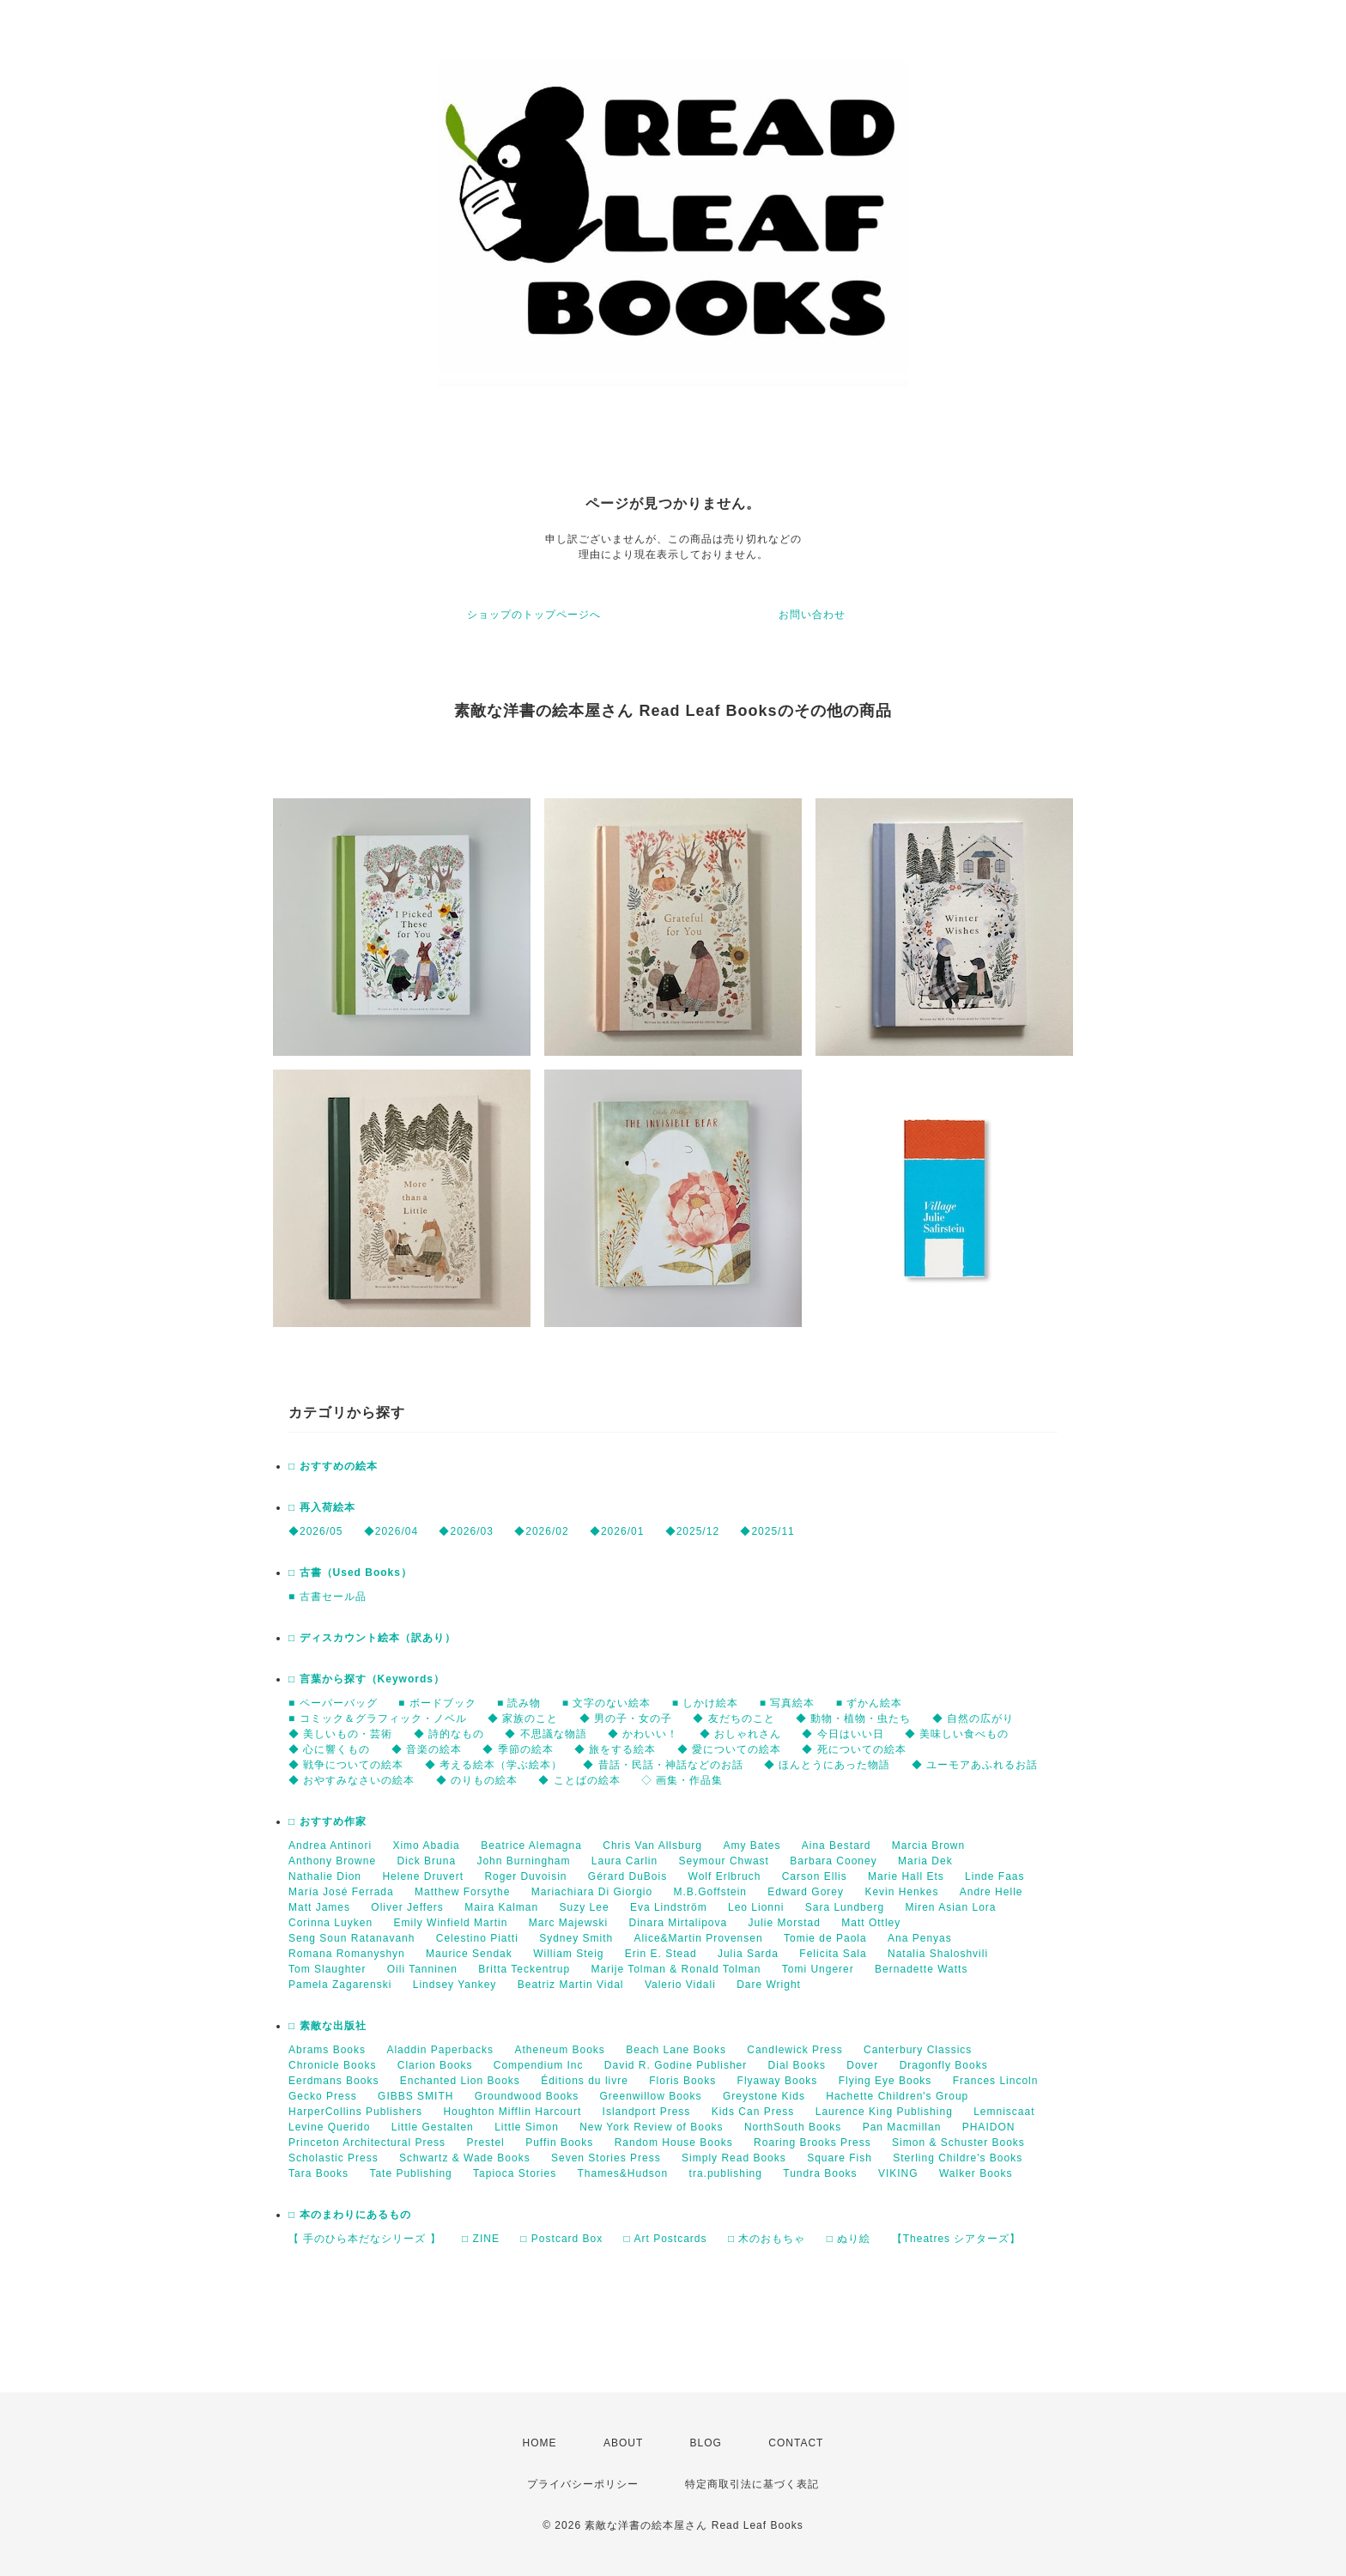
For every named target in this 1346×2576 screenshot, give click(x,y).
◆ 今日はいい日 (842, 1734)
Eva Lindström (668, 1907)
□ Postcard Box (561, 2239)
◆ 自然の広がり (973, 1718)
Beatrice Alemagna (531, 1846)
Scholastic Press (333, 2158)
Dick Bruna (426, 1861)
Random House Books (674, 2143)
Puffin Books (559, 2143)
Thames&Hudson (623, 2173)
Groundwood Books (527, 2096)
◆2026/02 (541, 1531)
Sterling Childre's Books (957, 2158)
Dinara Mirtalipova (677, 1923)
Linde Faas (994, 1876)
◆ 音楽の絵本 (426, 1749)
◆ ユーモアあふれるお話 (975, 1765)
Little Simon (526, 2127)
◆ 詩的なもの (449, 1734)
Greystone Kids (764, 2096)
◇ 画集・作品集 (682, 1780)
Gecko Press (322, 2096)
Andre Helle (991, 1892)
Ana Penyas (920, 1938)
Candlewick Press (794, 2050)
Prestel (485, 2143)
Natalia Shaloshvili (938, 1954)
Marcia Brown (928, 1846)
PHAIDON (989, 2127)
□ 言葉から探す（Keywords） (366, 1679)
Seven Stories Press (606, 2158)
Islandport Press (647, 2112)
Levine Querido (329, 2127)
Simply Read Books (734, 2158)
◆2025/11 (767, 1531)
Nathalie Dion (324, 1876)
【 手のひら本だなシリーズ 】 (364, 2239)
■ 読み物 (519, 1703)
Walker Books (976, 2173)
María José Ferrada (341, 1892)
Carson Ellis (814, 1876)
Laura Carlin (624, 1861)
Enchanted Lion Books (460, 2081)
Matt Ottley (870, 1923)
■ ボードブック (437, 1703)
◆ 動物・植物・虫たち (853, 1718)
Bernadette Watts (921, 1969)
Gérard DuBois (627, 1876)
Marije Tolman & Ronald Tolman (676, 1969)
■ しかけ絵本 (705, 1703)
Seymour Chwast (724, 1861)
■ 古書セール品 (327, 1597)
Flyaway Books (777, 2081)
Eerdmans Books (333, 2081)
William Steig (568, 1954)
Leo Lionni (756, 1907)
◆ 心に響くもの (329, 1749)
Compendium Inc (539, 2065)
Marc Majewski (568, 1923)
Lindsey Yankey (455, 1985)
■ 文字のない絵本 (607, 1703)
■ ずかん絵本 (869, 1703)
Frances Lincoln (996, 2081)
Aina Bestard (836, 1846)
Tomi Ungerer (818, 1969)
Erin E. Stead (661, 1954)
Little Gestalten (432, 2127)
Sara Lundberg (844, 1907)
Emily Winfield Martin (450, 1923)
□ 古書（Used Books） (350, 1573)
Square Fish (839, 2158)
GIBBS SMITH (415, 2096)
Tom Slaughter (327, 1969)
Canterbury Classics (918, 2050)
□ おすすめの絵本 (333, 1466)
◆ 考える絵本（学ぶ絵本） (493, 1765)
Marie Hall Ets (906, 1876)
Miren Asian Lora (950, 1907)
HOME (540, 2443)
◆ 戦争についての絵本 (345, 1765)
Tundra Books (820, 2173)
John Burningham (523, 1861)
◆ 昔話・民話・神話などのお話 (663, 1765)
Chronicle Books (332, 2065)
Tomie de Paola (825, 1938)
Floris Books (682, 2081)
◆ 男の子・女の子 (625, 1718)
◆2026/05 (315, 1531)
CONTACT (795, 2443)
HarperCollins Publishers (355, 2112)
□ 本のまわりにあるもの (349, 2215)
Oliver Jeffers (407, 1907)
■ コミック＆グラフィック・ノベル (377, 1718)
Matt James (319, 1907)
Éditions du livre (584, 2081)
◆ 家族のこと (523, 1718)
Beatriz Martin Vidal (571, 1985)
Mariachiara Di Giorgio (591, 1892)
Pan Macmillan (902, 2127)
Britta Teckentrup (524, 1969)
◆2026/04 (391, 1531)
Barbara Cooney (833, 1861)
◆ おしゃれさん (740, 1734)
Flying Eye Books (885, 2081)
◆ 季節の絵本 (517, 1749)
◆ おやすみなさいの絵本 (351, 1780)
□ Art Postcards (665, 2239)
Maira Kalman (501, 1907)
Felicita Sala (832, 1954)
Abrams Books (327, 2050)
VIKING (898, 2173)
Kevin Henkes (901, 1892)
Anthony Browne (332, 1861)
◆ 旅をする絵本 (615, 1749)
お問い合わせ (812, 615)
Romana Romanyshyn (346, 1954)
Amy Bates (751, 1846)
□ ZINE (481, 2239)
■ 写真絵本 (787, 1703)
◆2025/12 (692, 1531)
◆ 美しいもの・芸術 (340, 1734)
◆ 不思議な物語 (545, 1734)
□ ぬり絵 (849, 2239)
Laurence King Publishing (884, 2112)
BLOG (706, 2443)
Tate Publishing (410, 2173)
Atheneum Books (559, 2050)
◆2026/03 (466, 1531)
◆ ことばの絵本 (579, 1780)
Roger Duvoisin (525, 1876)
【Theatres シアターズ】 (957, 2239)
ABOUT (623, 2443)
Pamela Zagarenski (339, 1985)
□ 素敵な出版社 (327, 2026)
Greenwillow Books (650, 2096)
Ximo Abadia (425, 1846)
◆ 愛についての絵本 (729, 1749)
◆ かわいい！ (643, 1734)
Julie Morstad (785, 1923)
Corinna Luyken (330, 1923)
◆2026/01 (617, 1531)
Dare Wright (769, 1985)
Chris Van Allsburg (652, 1846)
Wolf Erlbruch (724, 1876)
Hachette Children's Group (897, 2096)
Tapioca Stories (514, 2173)
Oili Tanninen (422, 1969)
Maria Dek (925, 1861)
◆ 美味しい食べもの (957, 1734)
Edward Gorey (805, 1892)
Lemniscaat (1003, 2112)
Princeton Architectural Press (367, 2143)
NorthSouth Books (792, 2127)
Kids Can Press (753, 2112)
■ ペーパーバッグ (333, 1703)
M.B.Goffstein (710, 1892)
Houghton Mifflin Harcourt (512, 2112)
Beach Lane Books (676, 2050)
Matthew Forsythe (462, 1892)
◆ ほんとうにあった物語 (827, 1765)
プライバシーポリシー (583, 2484)
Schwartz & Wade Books (465, 2158)
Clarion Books (435, 2065)
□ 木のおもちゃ (767, 2239)
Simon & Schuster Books (958, 2143)
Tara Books (318, 2173)
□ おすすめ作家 (327, 1821)
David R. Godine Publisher (675, 2065)
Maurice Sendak (469, 1954)
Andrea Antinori (330, 1846)
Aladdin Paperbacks (440, 2050)
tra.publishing (725, 2173)
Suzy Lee (584, 1907)
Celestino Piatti (477, 1938)
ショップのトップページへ (534, 615)
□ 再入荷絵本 (321, 1507)
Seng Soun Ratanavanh (351, 1938)
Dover (862, 2065)
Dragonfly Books (944, 2065)
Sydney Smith (576, 1938)
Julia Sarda (748, 1954)
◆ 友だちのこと (733, 1718)
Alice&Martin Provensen (698, 1938)
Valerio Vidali (680, 1985)
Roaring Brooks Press (812, 2143)
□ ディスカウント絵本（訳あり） (372, 1638)
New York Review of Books (651, 2127)
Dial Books (797, 2065)
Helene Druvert (423, 1876)
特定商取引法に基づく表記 (752, 2484)
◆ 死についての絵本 (854, 1749)
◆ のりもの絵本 (477, 1780)
